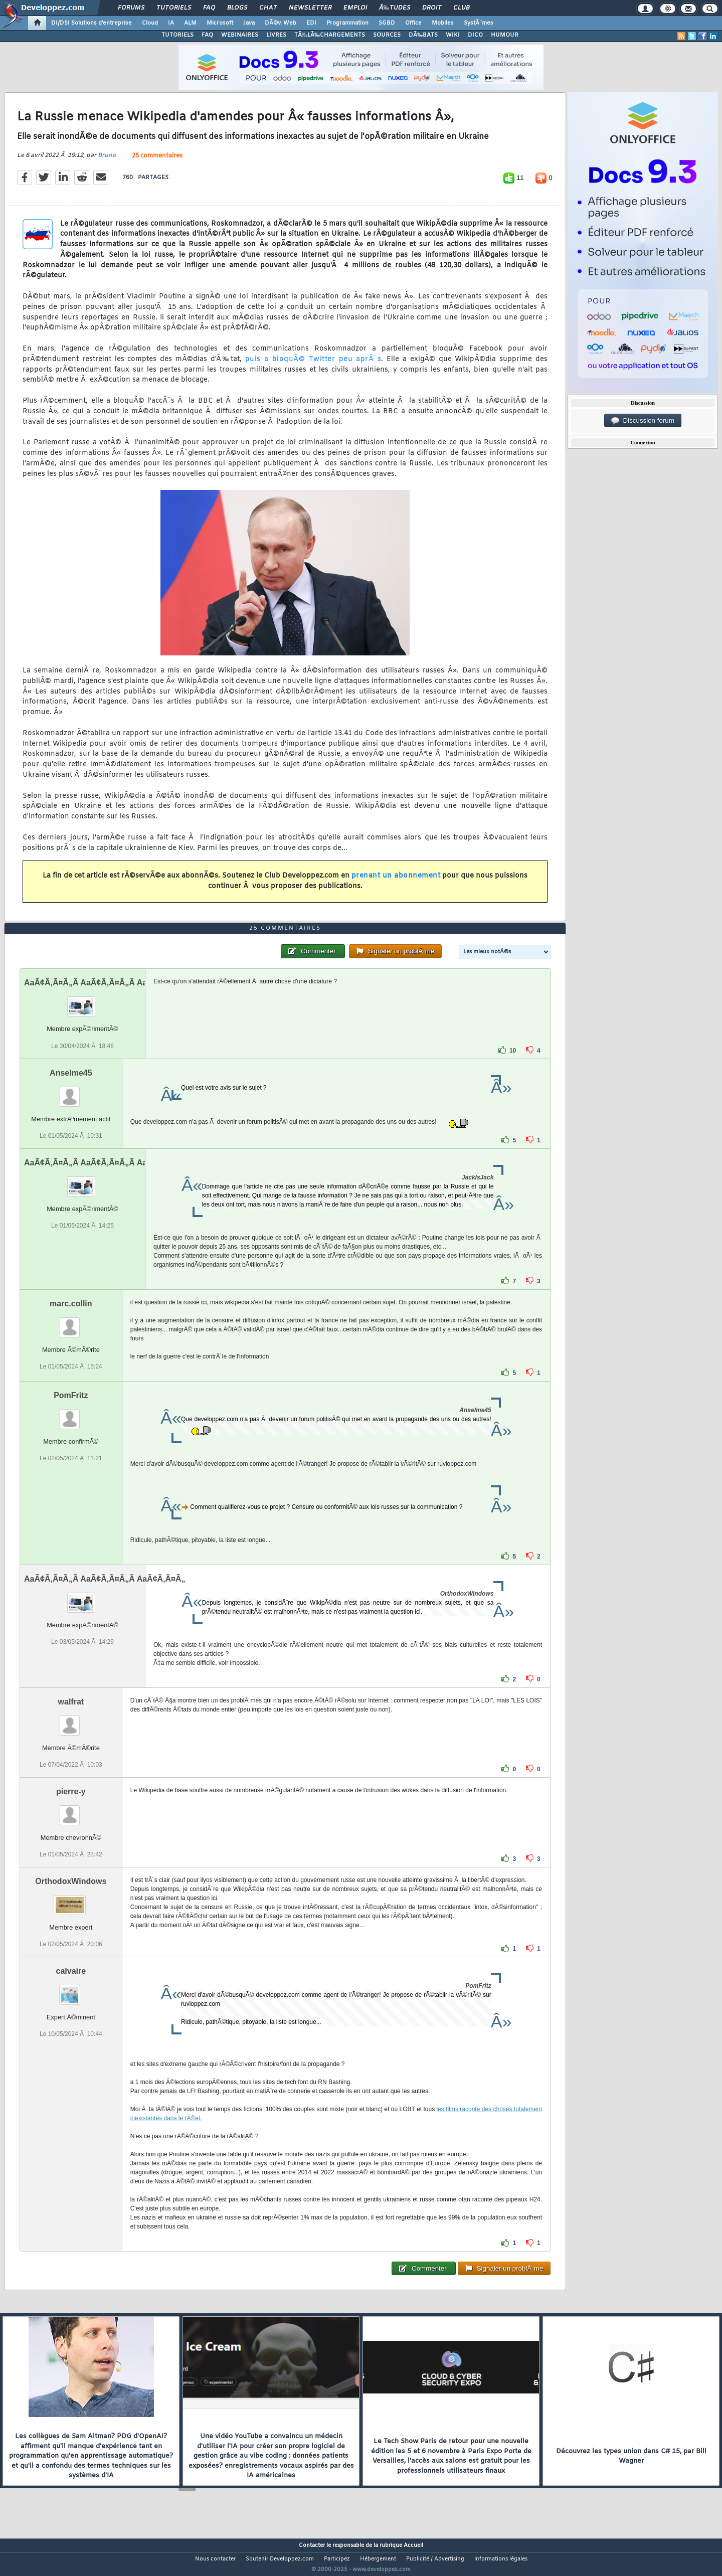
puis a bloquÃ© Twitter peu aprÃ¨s (313, 365)
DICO (475, 35)
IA (171, 23)
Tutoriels (173, 8)
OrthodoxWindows (70, 1900)
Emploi (355, 8)
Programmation (347, 23)
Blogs (237, 8)
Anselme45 (71, 1091)
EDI (311, 23)
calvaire (71, 1990)
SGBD (387, 23)
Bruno (107, 161)
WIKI (453, 35)
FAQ (209, 8)
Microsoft (220, 23)
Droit (431, 8)
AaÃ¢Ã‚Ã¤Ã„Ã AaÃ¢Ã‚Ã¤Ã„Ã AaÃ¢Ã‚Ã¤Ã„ (105, 1001)
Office (413, 23)
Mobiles (443, 23)
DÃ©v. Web (280, 23)
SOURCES (387, 35)
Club (461, 8)
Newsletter (310, 8)
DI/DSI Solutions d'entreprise (91, 23)
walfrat (71, 1720)
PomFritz (71, 1414)
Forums (131, 8)
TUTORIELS (177, 35)
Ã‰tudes (394, 8)
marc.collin (71, 1322)
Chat (268, 8)
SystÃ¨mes (478, 23)
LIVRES (276, 35)
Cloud (150, 23)
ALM (190, 23)
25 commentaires (157, 162)
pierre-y (71, 1810)
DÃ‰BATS (423, 35)
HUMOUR (504, 35)
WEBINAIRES (239, 35)
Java (249, 23)
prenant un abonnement (396, 882)
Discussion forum (642, 421)
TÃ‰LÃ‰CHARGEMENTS (329, 35)
